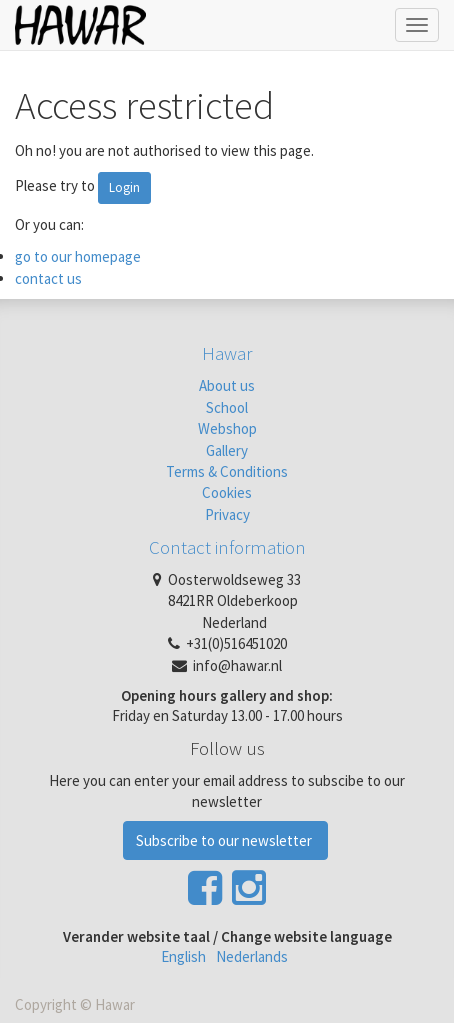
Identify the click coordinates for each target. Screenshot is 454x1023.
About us (227, 385)
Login (124, 187)
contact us (48, 278)
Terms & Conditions (227, 471)
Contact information (227, 547)
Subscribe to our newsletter (225, 840)
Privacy (227, 514)
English (183, 956)
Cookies (227, 492)
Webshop (227, 428)
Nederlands (252, 956)
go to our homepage (78, 256)
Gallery (227, 450)
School (227, 407)
